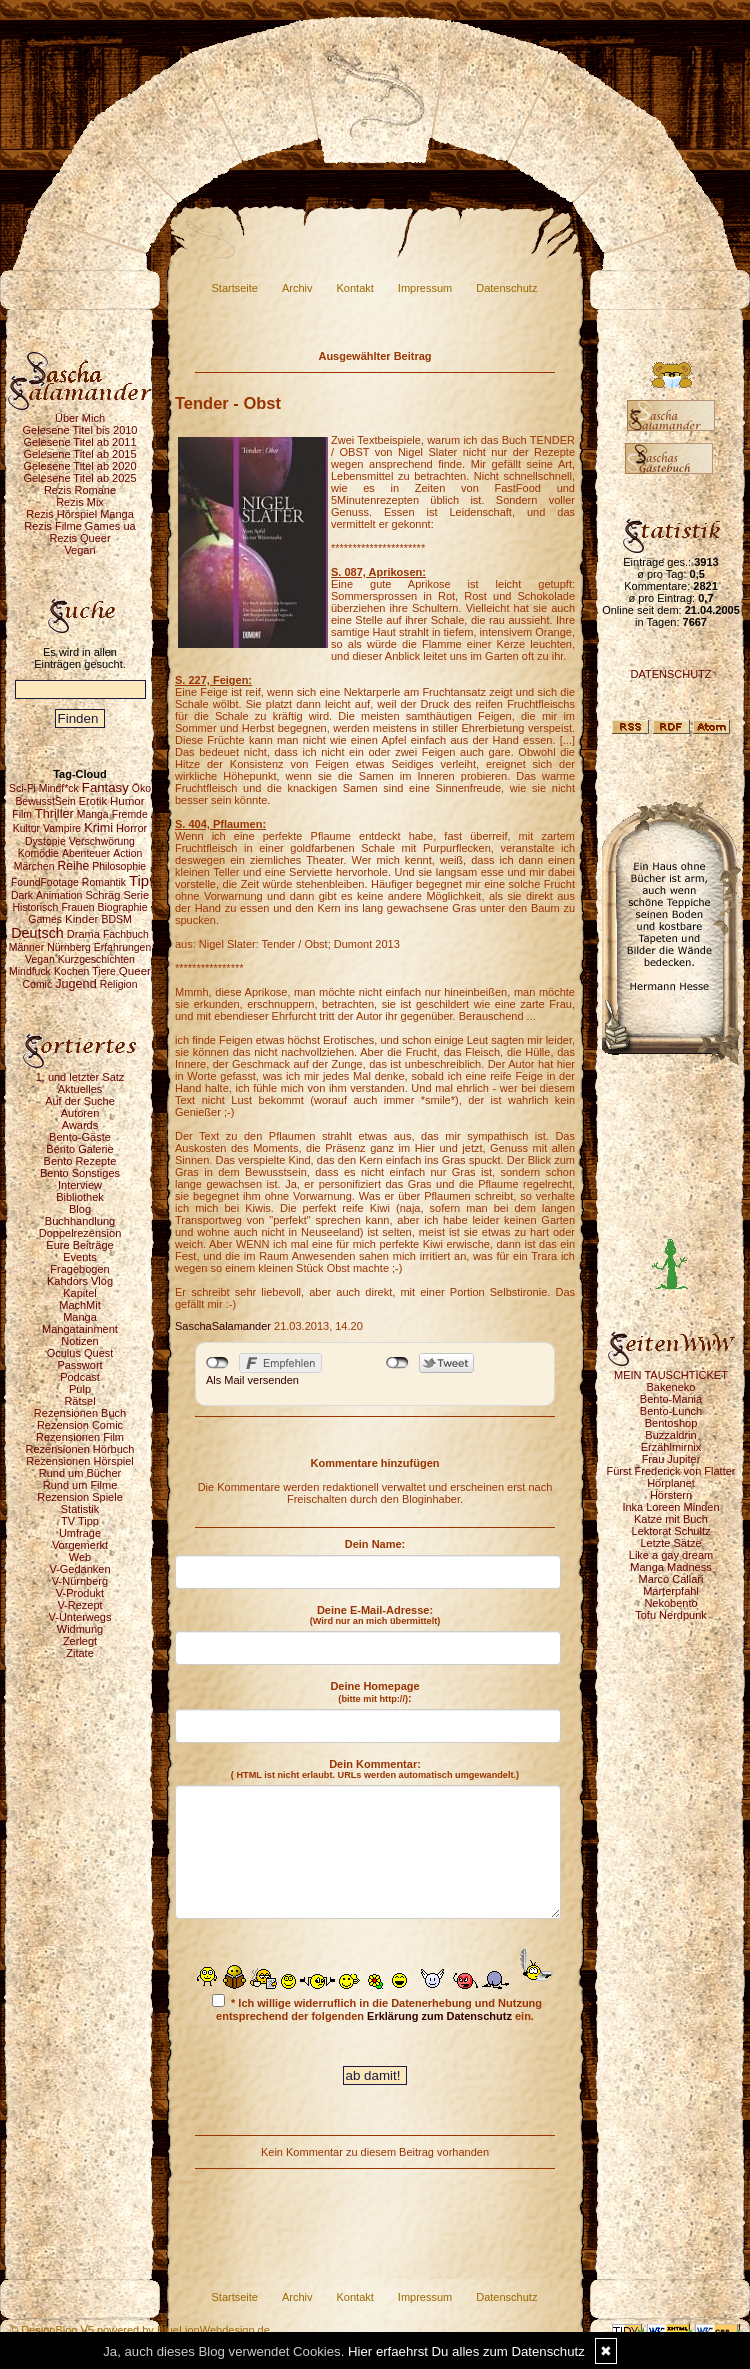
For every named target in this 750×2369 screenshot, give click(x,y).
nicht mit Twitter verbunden (397, 1363)
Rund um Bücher (80, 1473)
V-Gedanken (79, 1569)
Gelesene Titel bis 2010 (80, 430)
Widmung (80, 1629)
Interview (80, 1185)
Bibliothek (80, 1197)
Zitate (80, 1653)
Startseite (235, 288)
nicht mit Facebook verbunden (217, 1363)
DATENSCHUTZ (670, 674)
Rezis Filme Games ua (79, 526)
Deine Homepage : (374, 1692)
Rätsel (79, 1401)
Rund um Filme (80, 1485)
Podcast (80, 1377)
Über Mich (80, 418)
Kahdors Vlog (80, 1281)
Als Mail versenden (252, 1380)
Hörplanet (671, 1483)
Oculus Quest (80, 1353)
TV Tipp (80, 1521)
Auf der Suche (80, 1101)
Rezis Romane (80, 490)
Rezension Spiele (80, 1497)
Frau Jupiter (671, 1459)
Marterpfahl (671, 1591)
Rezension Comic (80, 1425)
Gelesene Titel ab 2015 (79, 454)
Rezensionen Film (80, 1437)
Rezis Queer (79, 538)
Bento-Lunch (671, 1411)
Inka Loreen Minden (670, 1507)
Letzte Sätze (670, 1543)
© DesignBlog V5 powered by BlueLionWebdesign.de (140, 2330)
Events (80, 1257)
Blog (80, 1209)
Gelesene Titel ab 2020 (79, 466)
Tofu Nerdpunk (671, 1615)
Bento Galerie (79, 1149)
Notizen (79, 1341)
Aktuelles (80, 1089)
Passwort (79, 1365)
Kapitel (80, 1293)
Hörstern (671, 1495)
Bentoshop (671, 1423)
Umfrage (80, 1533)
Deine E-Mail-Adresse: (375, 1615)
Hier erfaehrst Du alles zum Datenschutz (466, 2351)
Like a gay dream (671, 1555)
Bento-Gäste (80, 1137)
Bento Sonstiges (80, 1173)
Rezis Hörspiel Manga (80, 514)
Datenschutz (506, 288)
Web (80, 1557)
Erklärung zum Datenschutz (439, 2016)
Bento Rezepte (80, 1161)
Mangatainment (80, 1329)
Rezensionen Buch (80, 1413)
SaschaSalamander (223, 1326)
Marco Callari (671, 1579)
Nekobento (670, 1603)
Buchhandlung (80, 1221)
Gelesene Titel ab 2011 (79, 442)
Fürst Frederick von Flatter (671, 1471)
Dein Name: (375, 1544)
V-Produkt (80, 1593)
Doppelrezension (80, 1233)
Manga (80, 1317)
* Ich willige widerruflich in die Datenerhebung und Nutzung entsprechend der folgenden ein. (377, 2008)
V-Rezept (79, 1605)
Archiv (297, 288)
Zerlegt (80, 1641)
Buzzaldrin (670, 1435)
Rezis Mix (80, 502)
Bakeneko (671, 1387)
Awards (80, 1125)
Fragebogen (79, 1269)
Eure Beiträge (79, 1245)
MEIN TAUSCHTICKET (671, 1375)
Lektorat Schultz (671, 1531)
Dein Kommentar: (375, 1769)
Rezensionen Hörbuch (80, 1449)
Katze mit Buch (671, 1519)
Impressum (425, 288)
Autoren (80, 1113)
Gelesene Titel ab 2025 (79, 478)
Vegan (79, 550)
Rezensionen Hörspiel (80, 1461)
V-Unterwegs (80, 1617)
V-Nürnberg (80, 1581)
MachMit (80, 1305)
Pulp (80, 1389)
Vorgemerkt (80, 1545)
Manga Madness (670, 1567)
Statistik (80, 1509)
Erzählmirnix (671, 1447)
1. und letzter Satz (80, 1077)
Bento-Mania (671, 1399)
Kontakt (355, 288)
